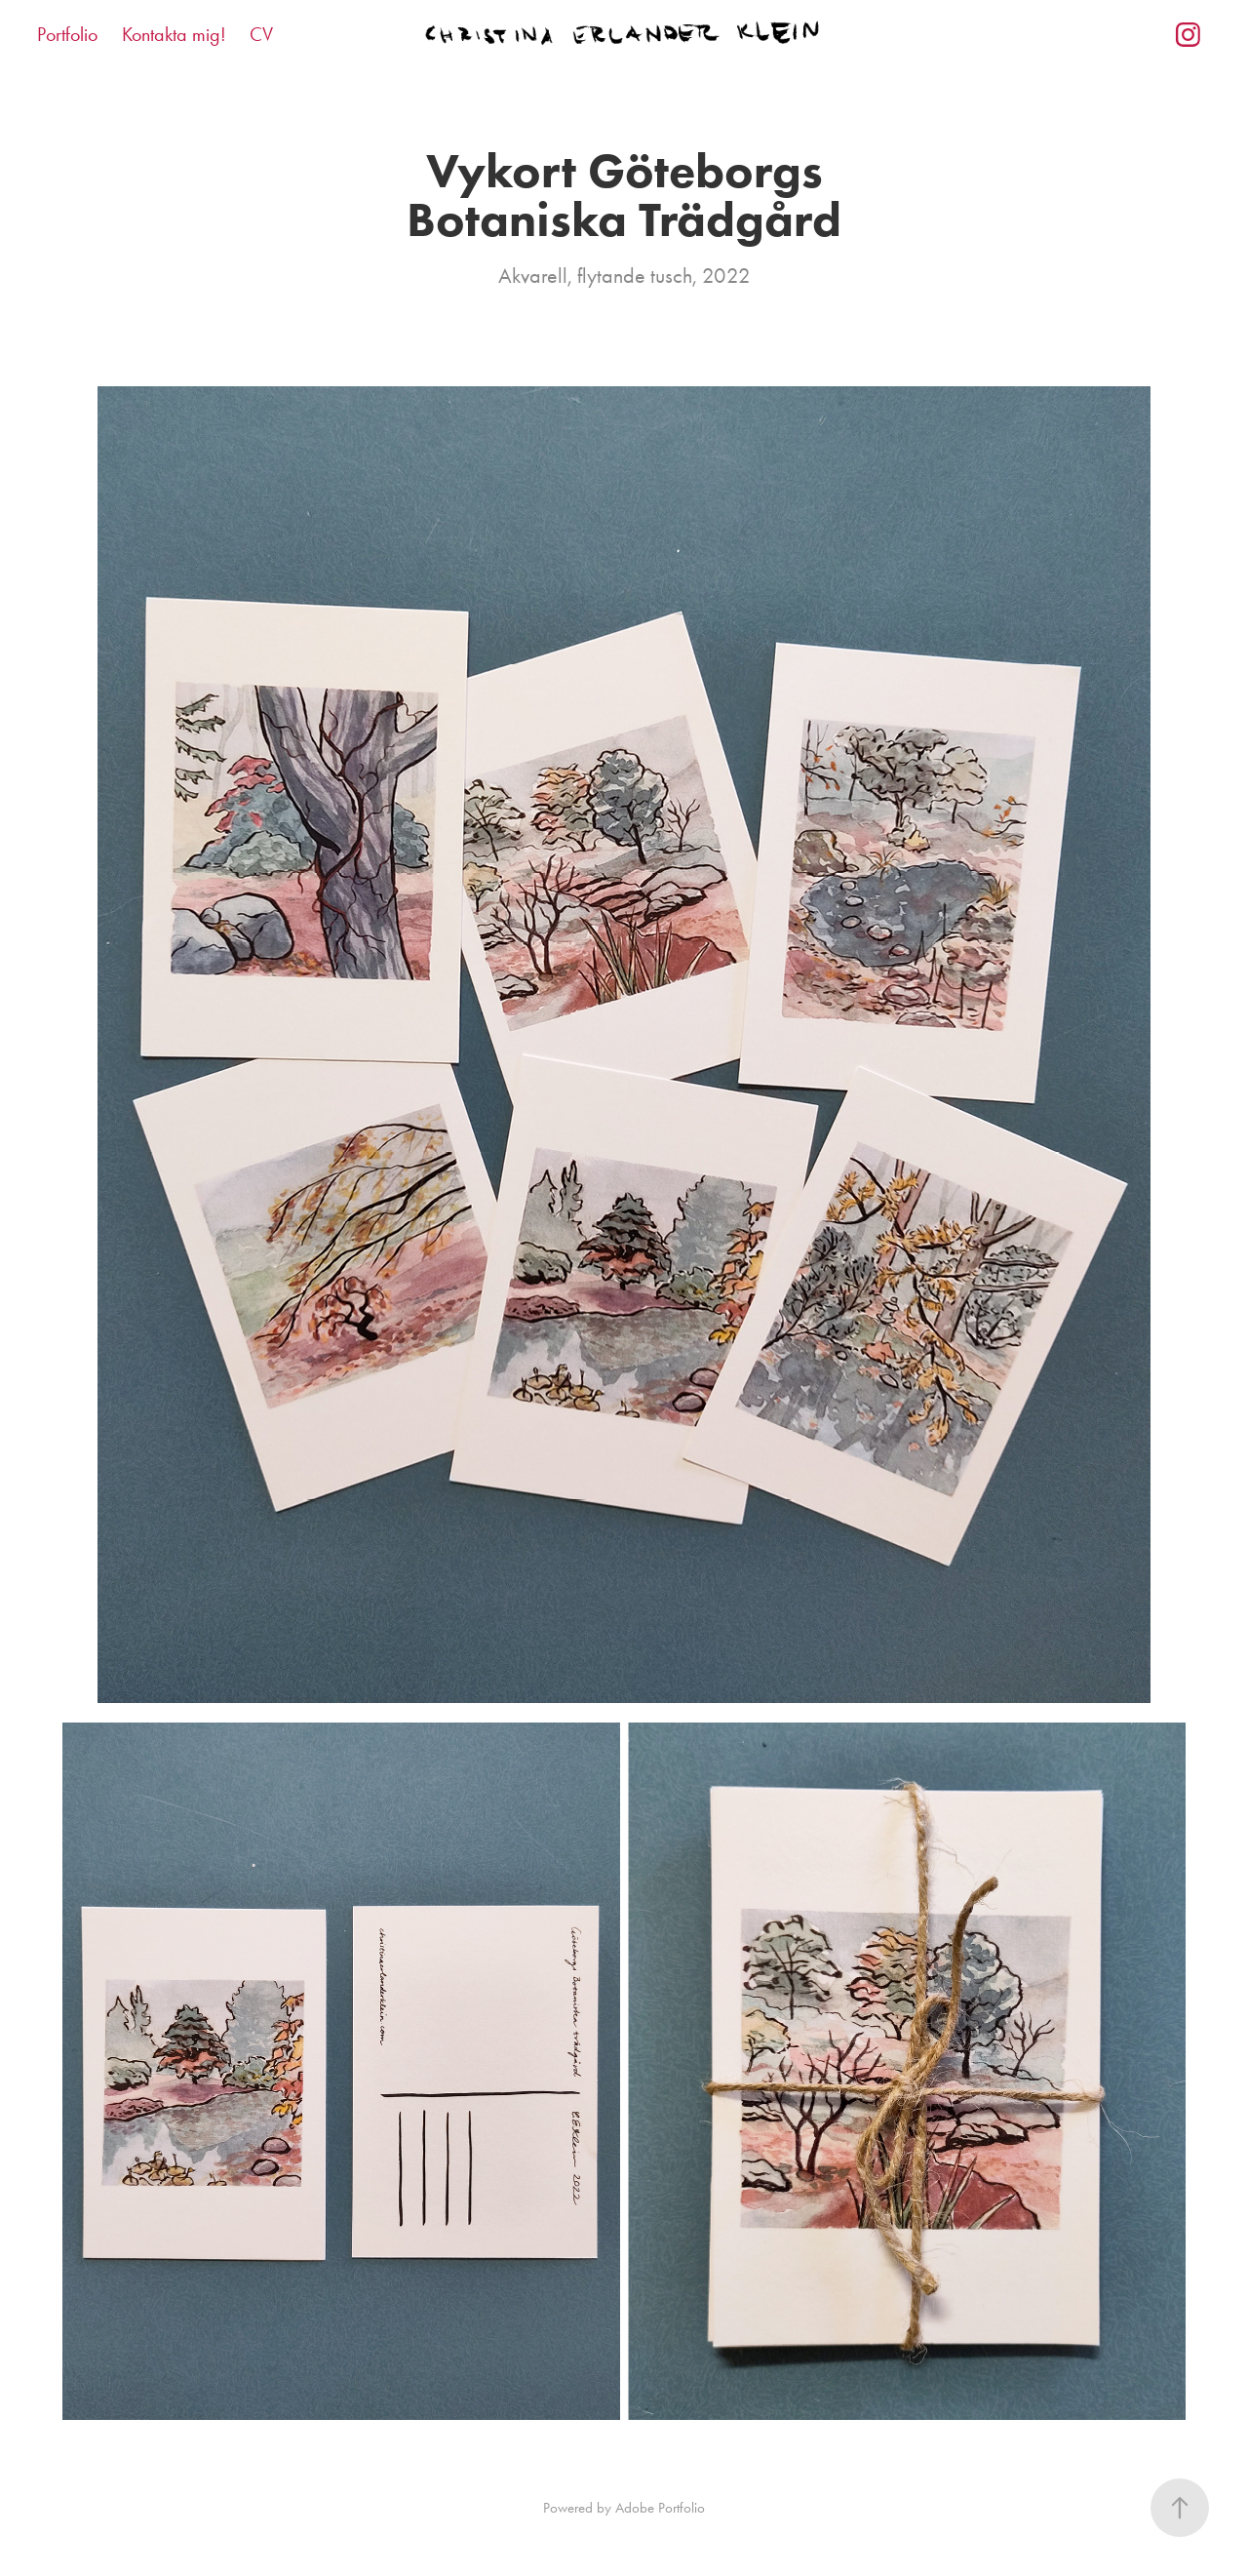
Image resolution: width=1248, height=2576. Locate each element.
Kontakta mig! (174, 34)
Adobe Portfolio (660, 2508)
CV (261, 34)
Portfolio (67, 34)
